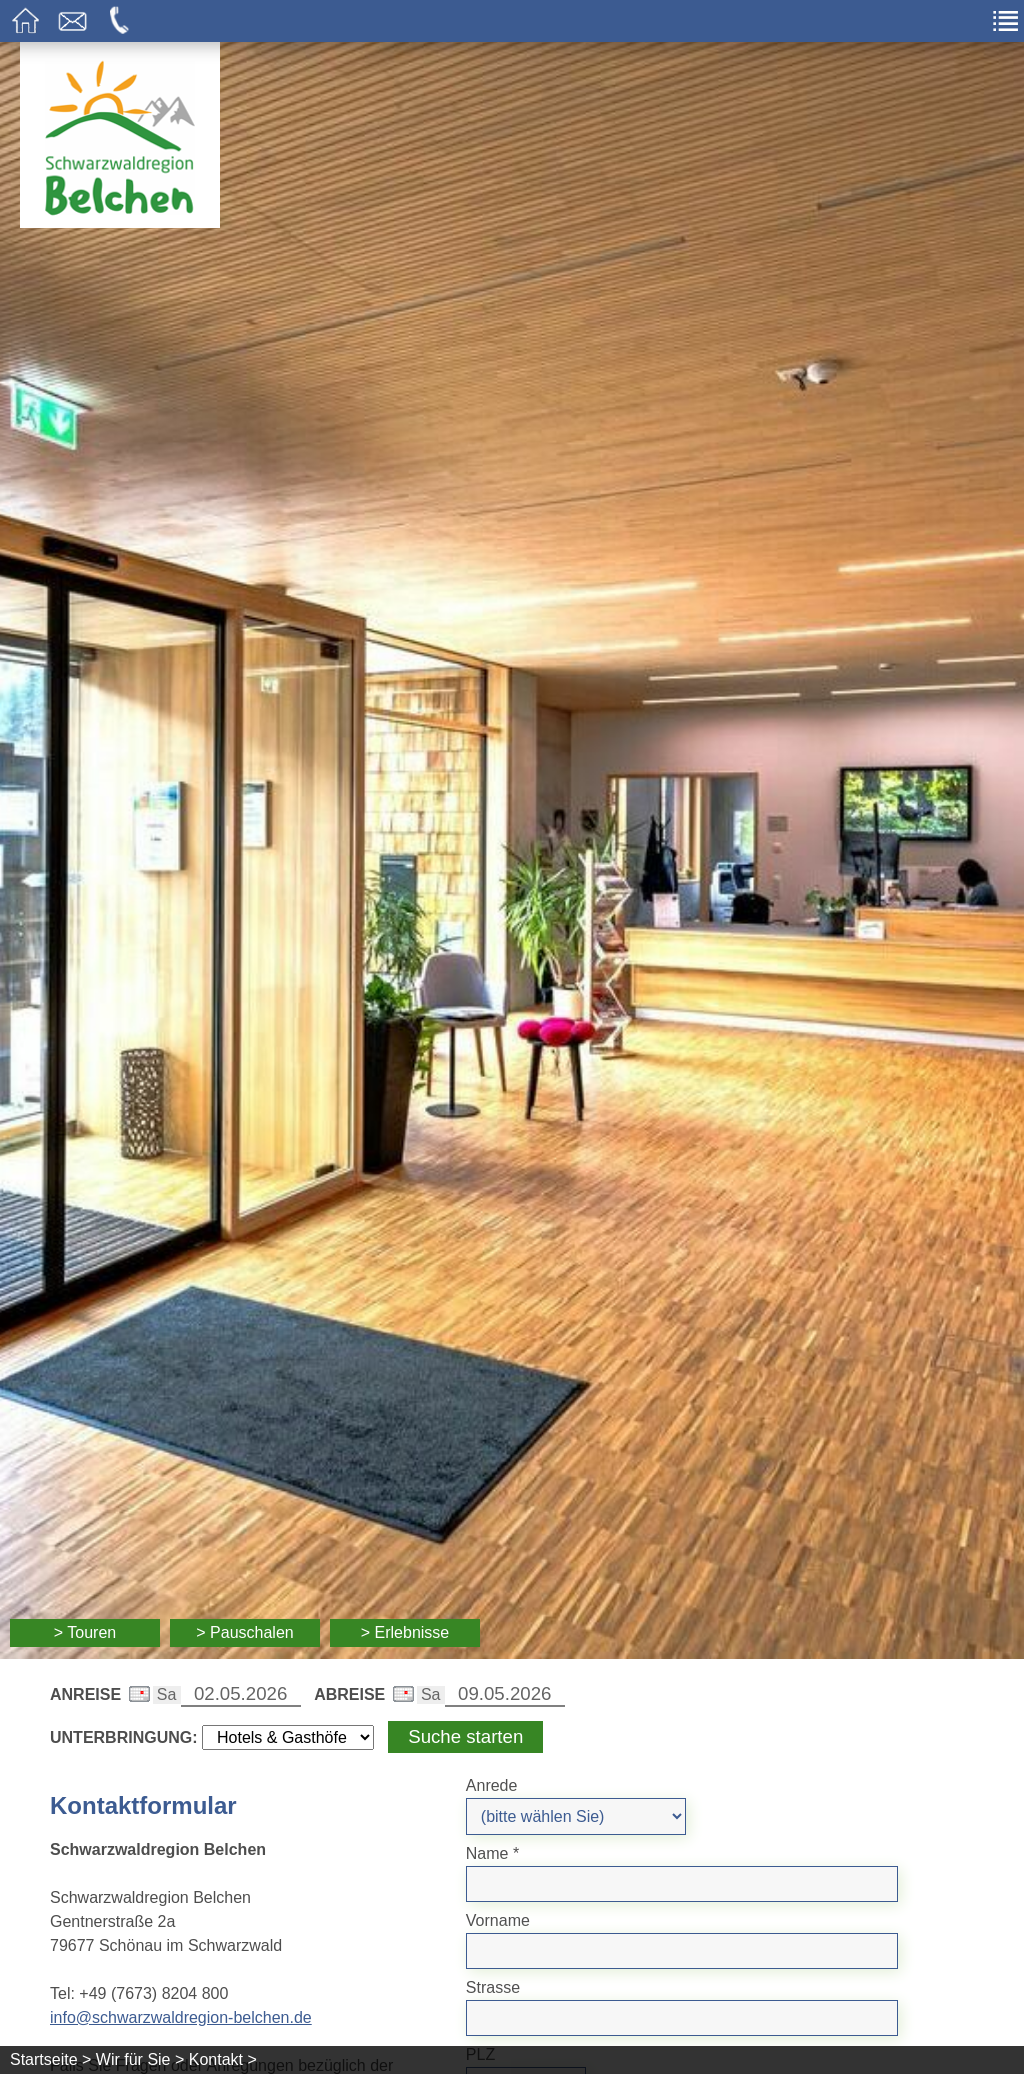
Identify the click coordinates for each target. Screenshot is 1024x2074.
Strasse (493, 1987)
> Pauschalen (244, 1632)
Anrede (492, 1785)
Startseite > (50, 2059)
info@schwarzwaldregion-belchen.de (181, 2017)
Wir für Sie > (140, 2059)
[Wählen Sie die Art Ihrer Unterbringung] (288, 1737)
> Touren (85, 1632)
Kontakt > (223, 2059)
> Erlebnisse (405, 1632)
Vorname (498, 1920)
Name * (492, 1853)
